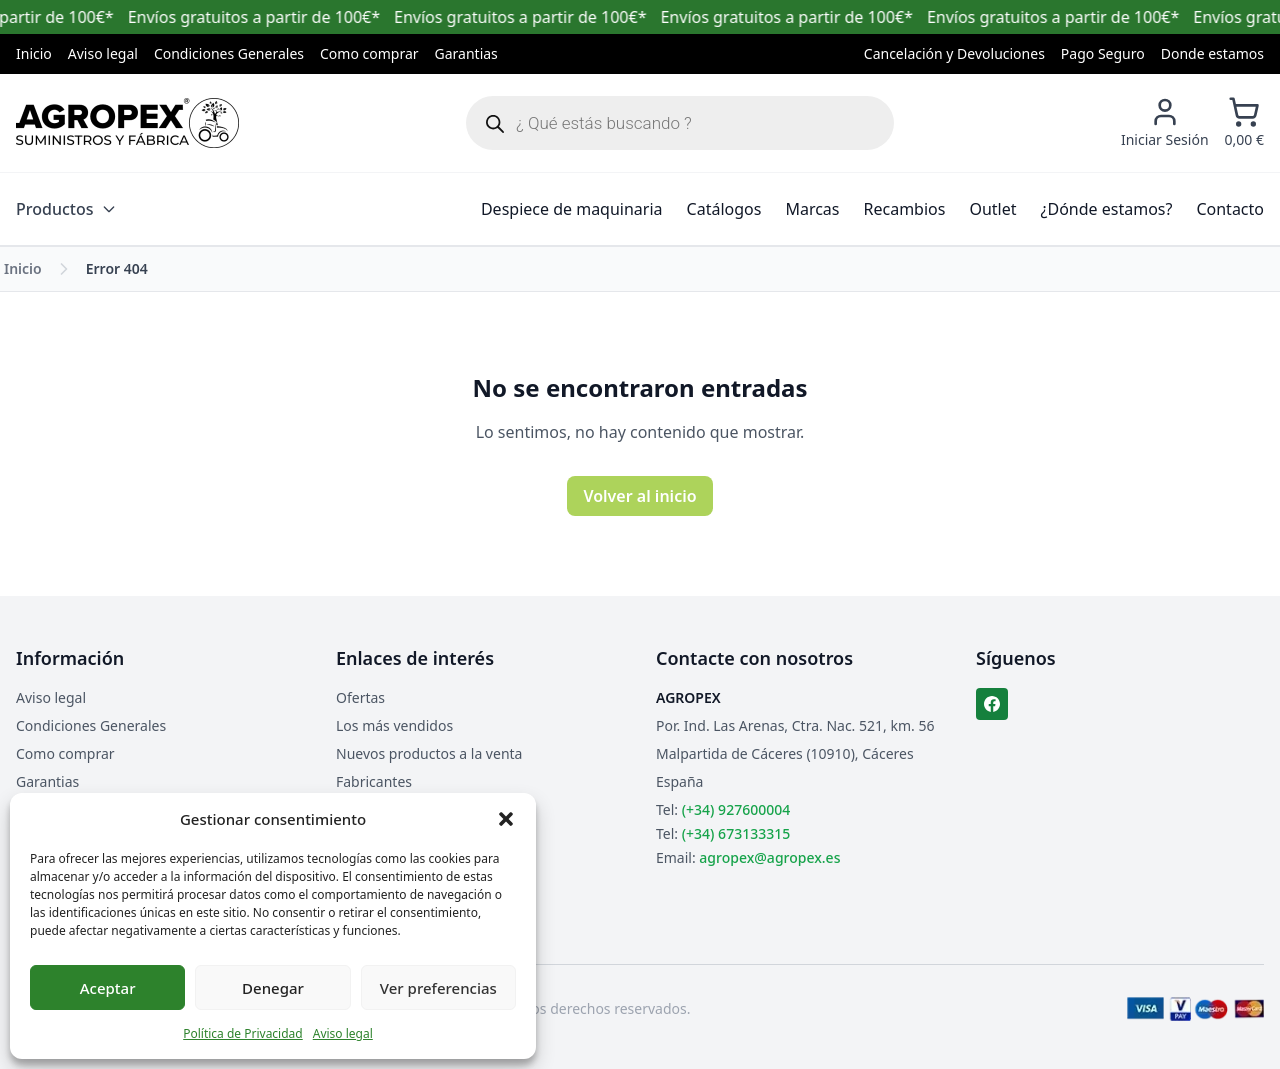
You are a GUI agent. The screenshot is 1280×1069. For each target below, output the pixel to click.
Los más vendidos (394, 725)
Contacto (1230, 209)
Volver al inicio (639, 496)
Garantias (466, 53)
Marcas (812, 209)
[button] (506, 819)
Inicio (34, 53)
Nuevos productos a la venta (429, 753)
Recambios (905, 209)
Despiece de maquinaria (572, 209)
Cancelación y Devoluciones (954, 53)
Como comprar (369, 53)
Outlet (992, 209)
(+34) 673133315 (736, 833)
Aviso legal (343, 1033)
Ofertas (360, 697)
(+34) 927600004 (736, 809)
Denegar (273, 988)
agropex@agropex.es (769, 857)
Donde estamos (1212, 53)
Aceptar (108, 988)
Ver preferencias (438, 988)
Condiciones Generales (229, 53)
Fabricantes (374, 781)
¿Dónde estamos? (1107, 209)
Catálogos (724, 209)
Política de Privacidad (243, 1033)
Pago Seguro (1103, 53)
